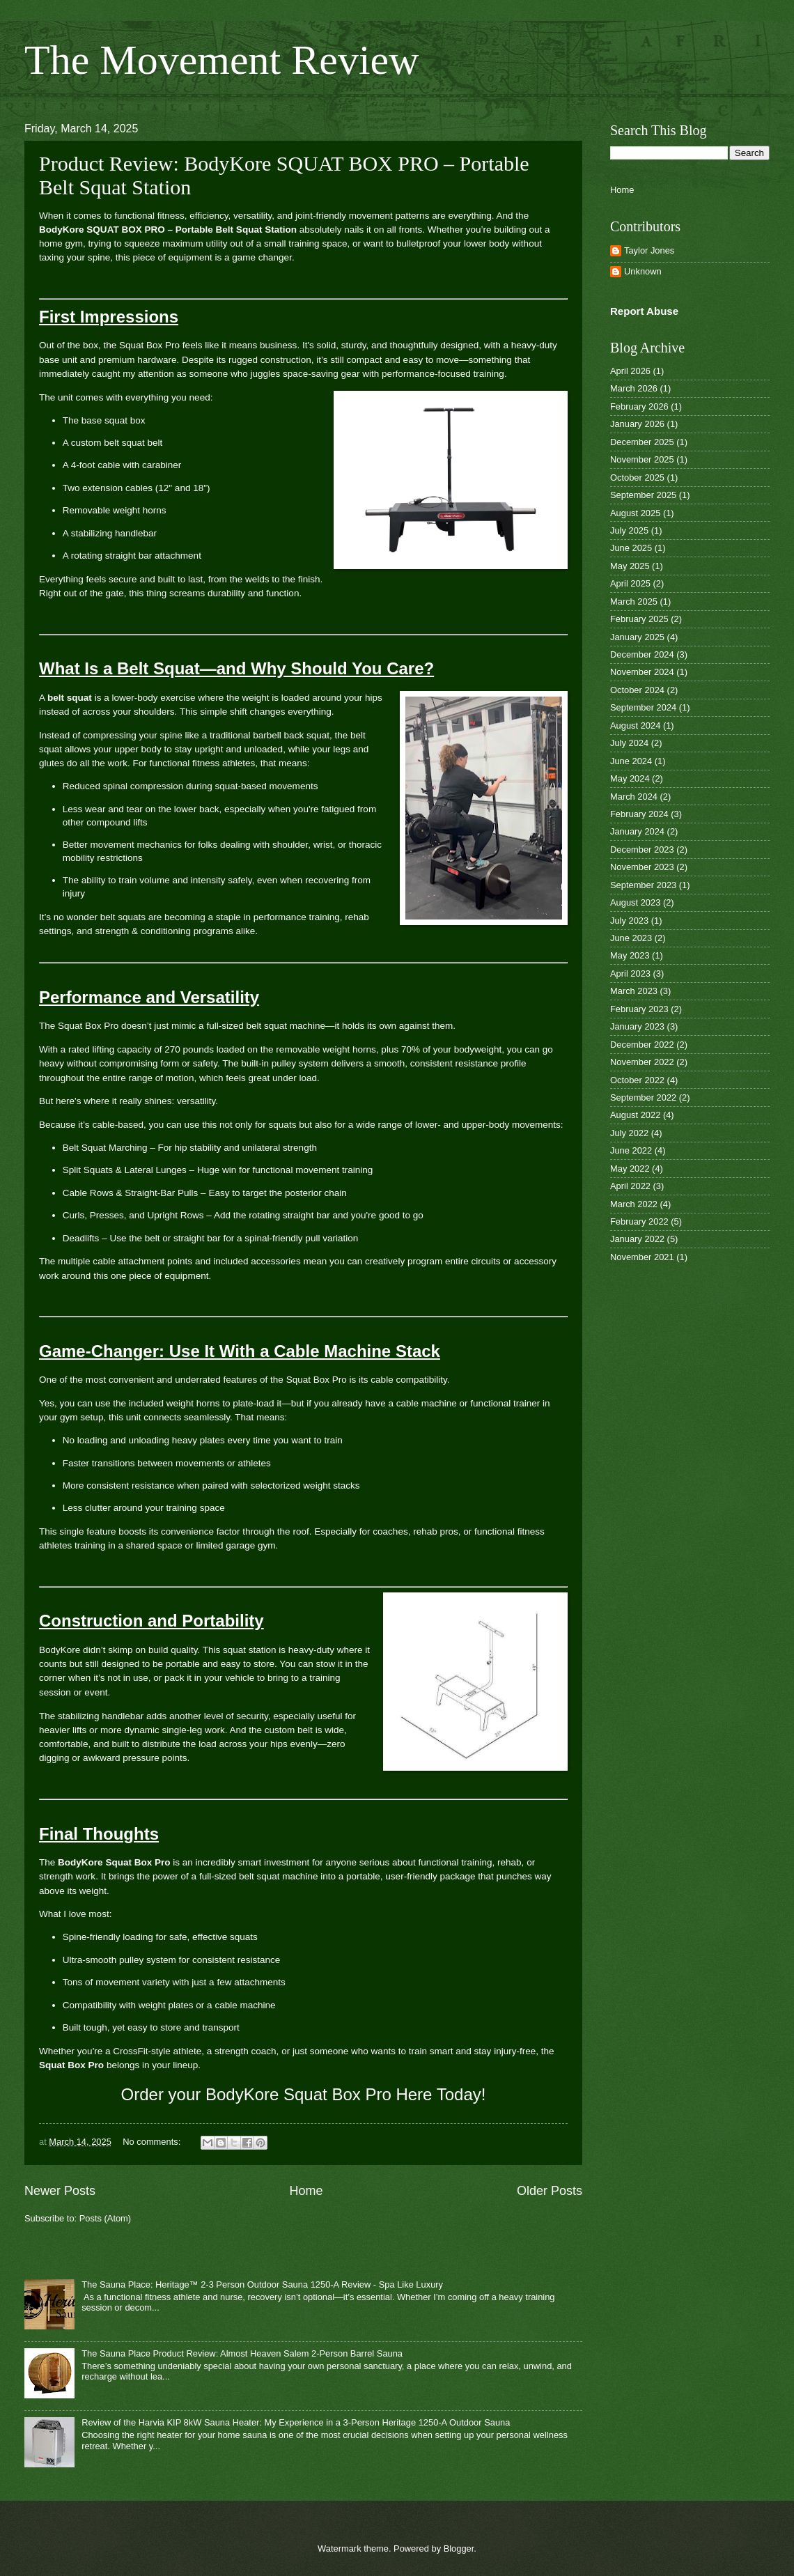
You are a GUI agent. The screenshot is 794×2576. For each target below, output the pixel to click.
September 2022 (643, 1097)
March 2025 (633, 601)
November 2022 (642, 1062)
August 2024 (635, 725)
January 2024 (637, 831)
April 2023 (630, 973)
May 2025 (630, 566)
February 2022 (639, 1221)
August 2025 (635, 513)
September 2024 (643, 707)
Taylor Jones (649, 250)
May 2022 (630, 1168)
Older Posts (549, 2191)
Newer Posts (59, 2191)
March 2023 (633, 991)
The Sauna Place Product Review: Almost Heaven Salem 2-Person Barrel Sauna (242, 2353)
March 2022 (633, 1204)
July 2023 (629, 920)
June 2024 (631, 761)
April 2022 (630, 1186)
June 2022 (631, 1150)
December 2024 (642, 654)
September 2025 (643, 495)
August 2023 (635, 902)
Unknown (643, 271)
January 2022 (637, 1239)
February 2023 (639, 1009)
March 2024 (633, 796)
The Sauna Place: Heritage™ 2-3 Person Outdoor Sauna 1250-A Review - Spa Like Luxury (262, 2284)
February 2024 (639, 814)
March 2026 (633, 388)
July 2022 (629, 1133)
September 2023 (643, 885)
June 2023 (631, 938)
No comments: (153, 2141)
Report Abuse (644, 311)
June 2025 (631, 548)
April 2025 (630, 583)
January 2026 (637, 424)
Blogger (459, 2548)
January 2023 (637, 1026)
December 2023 (642, 849)
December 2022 (642, 1044)
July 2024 (629, 743)
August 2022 (635, 1115)
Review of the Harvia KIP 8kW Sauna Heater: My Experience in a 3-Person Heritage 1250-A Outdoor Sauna (295, 2422)
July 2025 (629, 530)
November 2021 (642, 1257)
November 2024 (642, 672)
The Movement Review (221, 60)
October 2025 (637, 477)
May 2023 (630, 955)
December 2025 (642, 442)
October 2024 (637, 690)
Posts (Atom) (105, 2218)
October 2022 (637, 1080)
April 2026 (630, 371)
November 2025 (642, 459)
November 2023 (642, 867)
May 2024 (630, 778)
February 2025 (639, 619)
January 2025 (637, 637)
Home (305, 2191)
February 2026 (639, 406)
